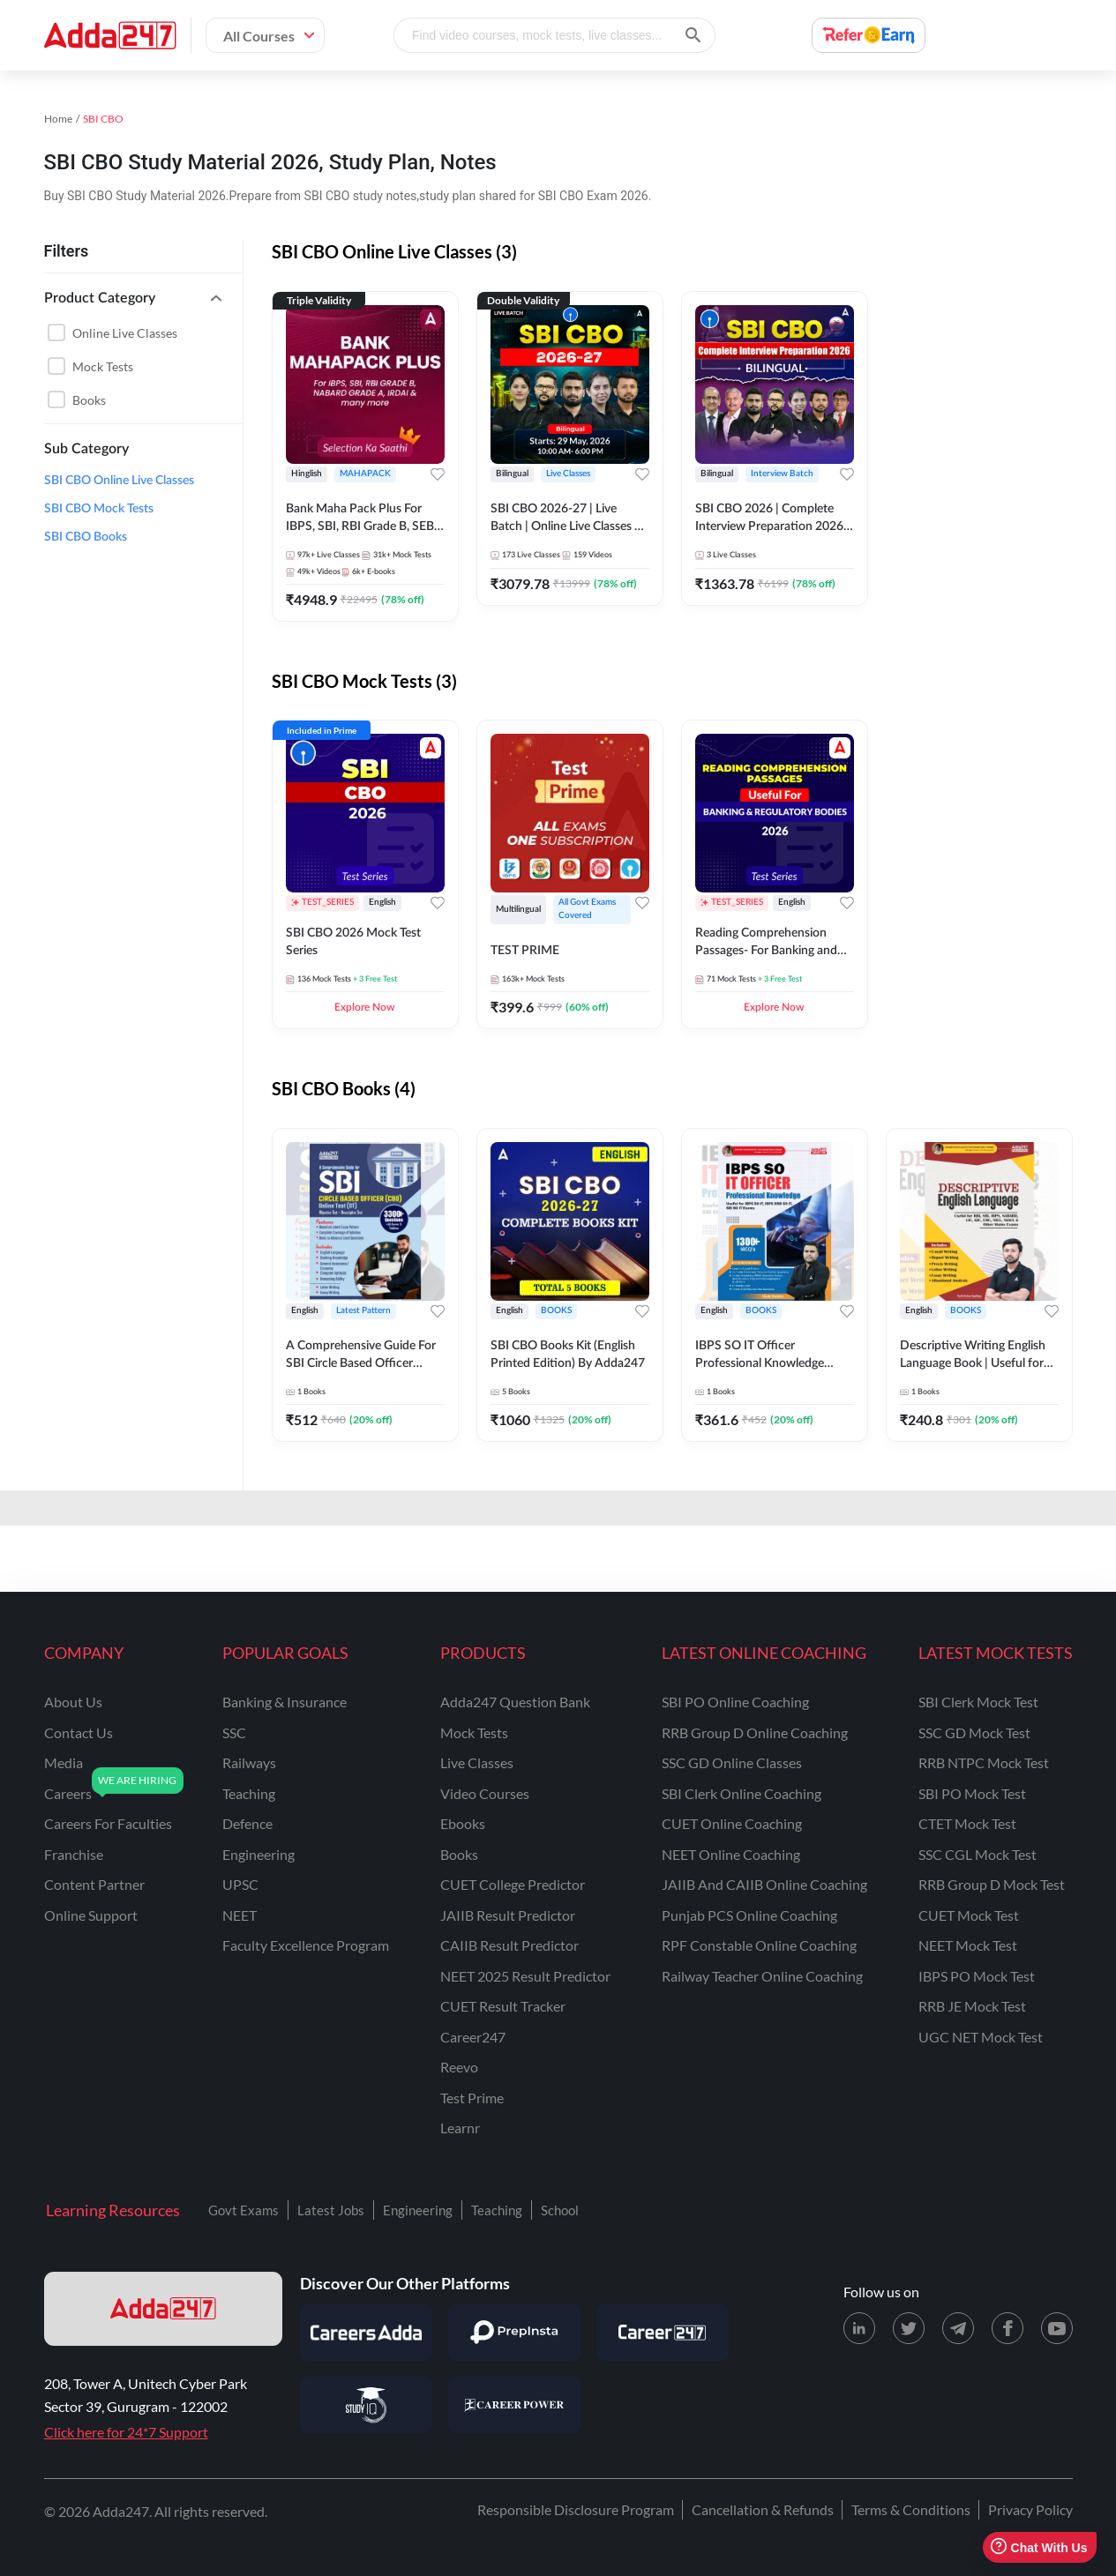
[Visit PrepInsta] (514, 2332)
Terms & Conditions (910, 2509)
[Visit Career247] (662, 2332)
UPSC (240, 1884)
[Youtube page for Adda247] (1057, 2328)
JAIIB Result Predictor (507, 1915)
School (560, 2210)
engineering (258, 1854)
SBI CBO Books (85, 537)
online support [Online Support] (91, 1915)
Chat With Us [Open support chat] (1039, 2547)
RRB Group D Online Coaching (755, 1732)
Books (89, 399)
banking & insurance (284, 1701)
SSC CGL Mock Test (977, 1854)
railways (249, 1762)
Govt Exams (243, 2210)
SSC (234, 1732)
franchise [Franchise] (73, 1854)
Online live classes (124, 332)
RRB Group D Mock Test (991, 1884)
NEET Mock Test (967, 1945)
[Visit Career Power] (514, 2405)
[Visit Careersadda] (366, 2332)
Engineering (418, 2210)
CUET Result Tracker (502, 2005)
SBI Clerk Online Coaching (741, 1793)
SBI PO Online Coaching (735, 1701)
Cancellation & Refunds (763, 2509)
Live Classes (476, 1762)
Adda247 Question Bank (515, 1701)
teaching (248, 1793)
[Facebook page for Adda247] (1007, 2328)
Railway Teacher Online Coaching (762, 1975)
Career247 (473, 2036)
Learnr (460, 2127)
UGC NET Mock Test (980, 2036)
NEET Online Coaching (731, 1854)
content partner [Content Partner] (94, 1884)
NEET (239, 1915)
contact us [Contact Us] (78, 1732)
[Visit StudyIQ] (366, 2405)
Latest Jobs (330, 2210)
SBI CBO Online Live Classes (119, 480)
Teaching (496, 2210)
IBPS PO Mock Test (976, 1975)
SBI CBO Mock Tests (99, 509)
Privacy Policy (1030, 2509)
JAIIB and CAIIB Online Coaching (764, 1884)
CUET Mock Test (968, 1915)
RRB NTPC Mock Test (983, 1762)
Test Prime (472, 2097)
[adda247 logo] (163, 2309)
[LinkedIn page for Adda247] (859, 2328)
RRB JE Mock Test (972, 2005)
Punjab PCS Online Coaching (749, 1915)
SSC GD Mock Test (974, 1732)
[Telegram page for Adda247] (958, 2328)
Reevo (459, 2066)
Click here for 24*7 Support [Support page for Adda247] (126, 2431)
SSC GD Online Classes (732, 1762)
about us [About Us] (73, 1701)
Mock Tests (102, 366)
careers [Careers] (68, 1793)
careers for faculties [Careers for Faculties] (108, 1823)
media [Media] (63, 1762)
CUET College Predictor (512, 1884)
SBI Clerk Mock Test (978, 1701)
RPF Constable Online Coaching (759, 1945)
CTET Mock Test (967, 1823)
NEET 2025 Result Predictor (525, 1975)
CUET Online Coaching (732, 1823)
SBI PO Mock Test (972, 1793)
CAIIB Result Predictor (509, 1945)
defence (247, 1823)
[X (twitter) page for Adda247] (909, 2328)
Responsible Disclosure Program (575, 2509)
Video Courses (484, 1793)
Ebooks (462, 1823)
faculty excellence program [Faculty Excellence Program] (305, 1945)
